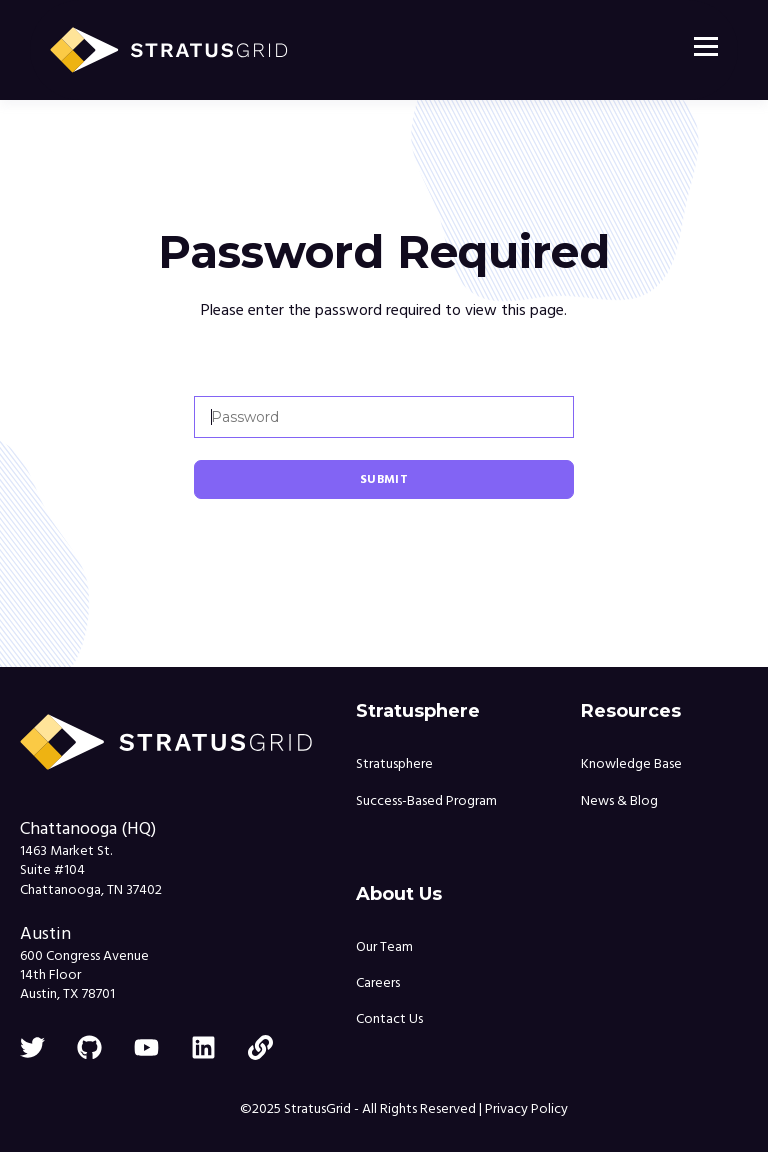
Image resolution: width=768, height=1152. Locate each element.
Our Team (384, 947)
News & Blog (619, 801)
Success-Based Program (426, 801)
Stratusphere (394, 764)
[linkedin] (203, 1047)
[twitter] (32, 1047)
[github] (89, 1047)
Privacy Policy (526, 1109)
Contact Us (389, 1019)
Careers (378, 983)
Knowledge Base (631, 764)
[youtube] (146, 1047)
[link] (260, 1047)
